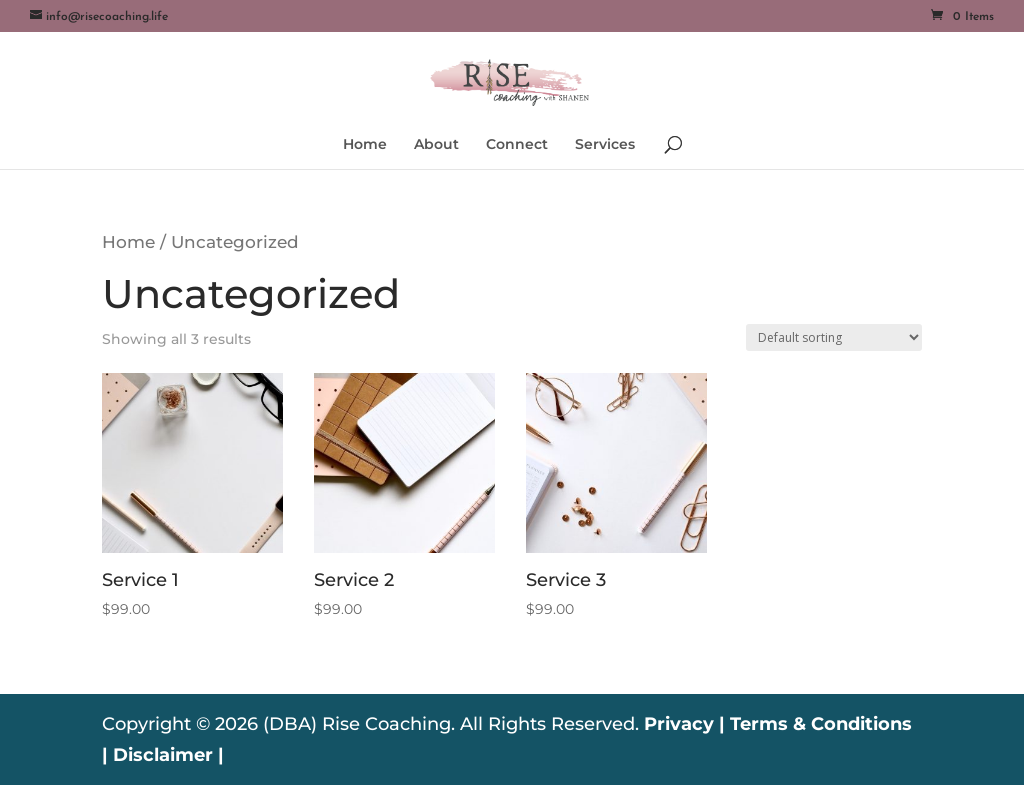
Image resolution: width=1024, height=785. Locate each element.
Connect (517, 145)
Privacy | (684, 724)
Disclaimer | (168, 755)
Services (605, 145)
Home (365, 145)
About (436, 145)
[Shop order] (834, 337)
